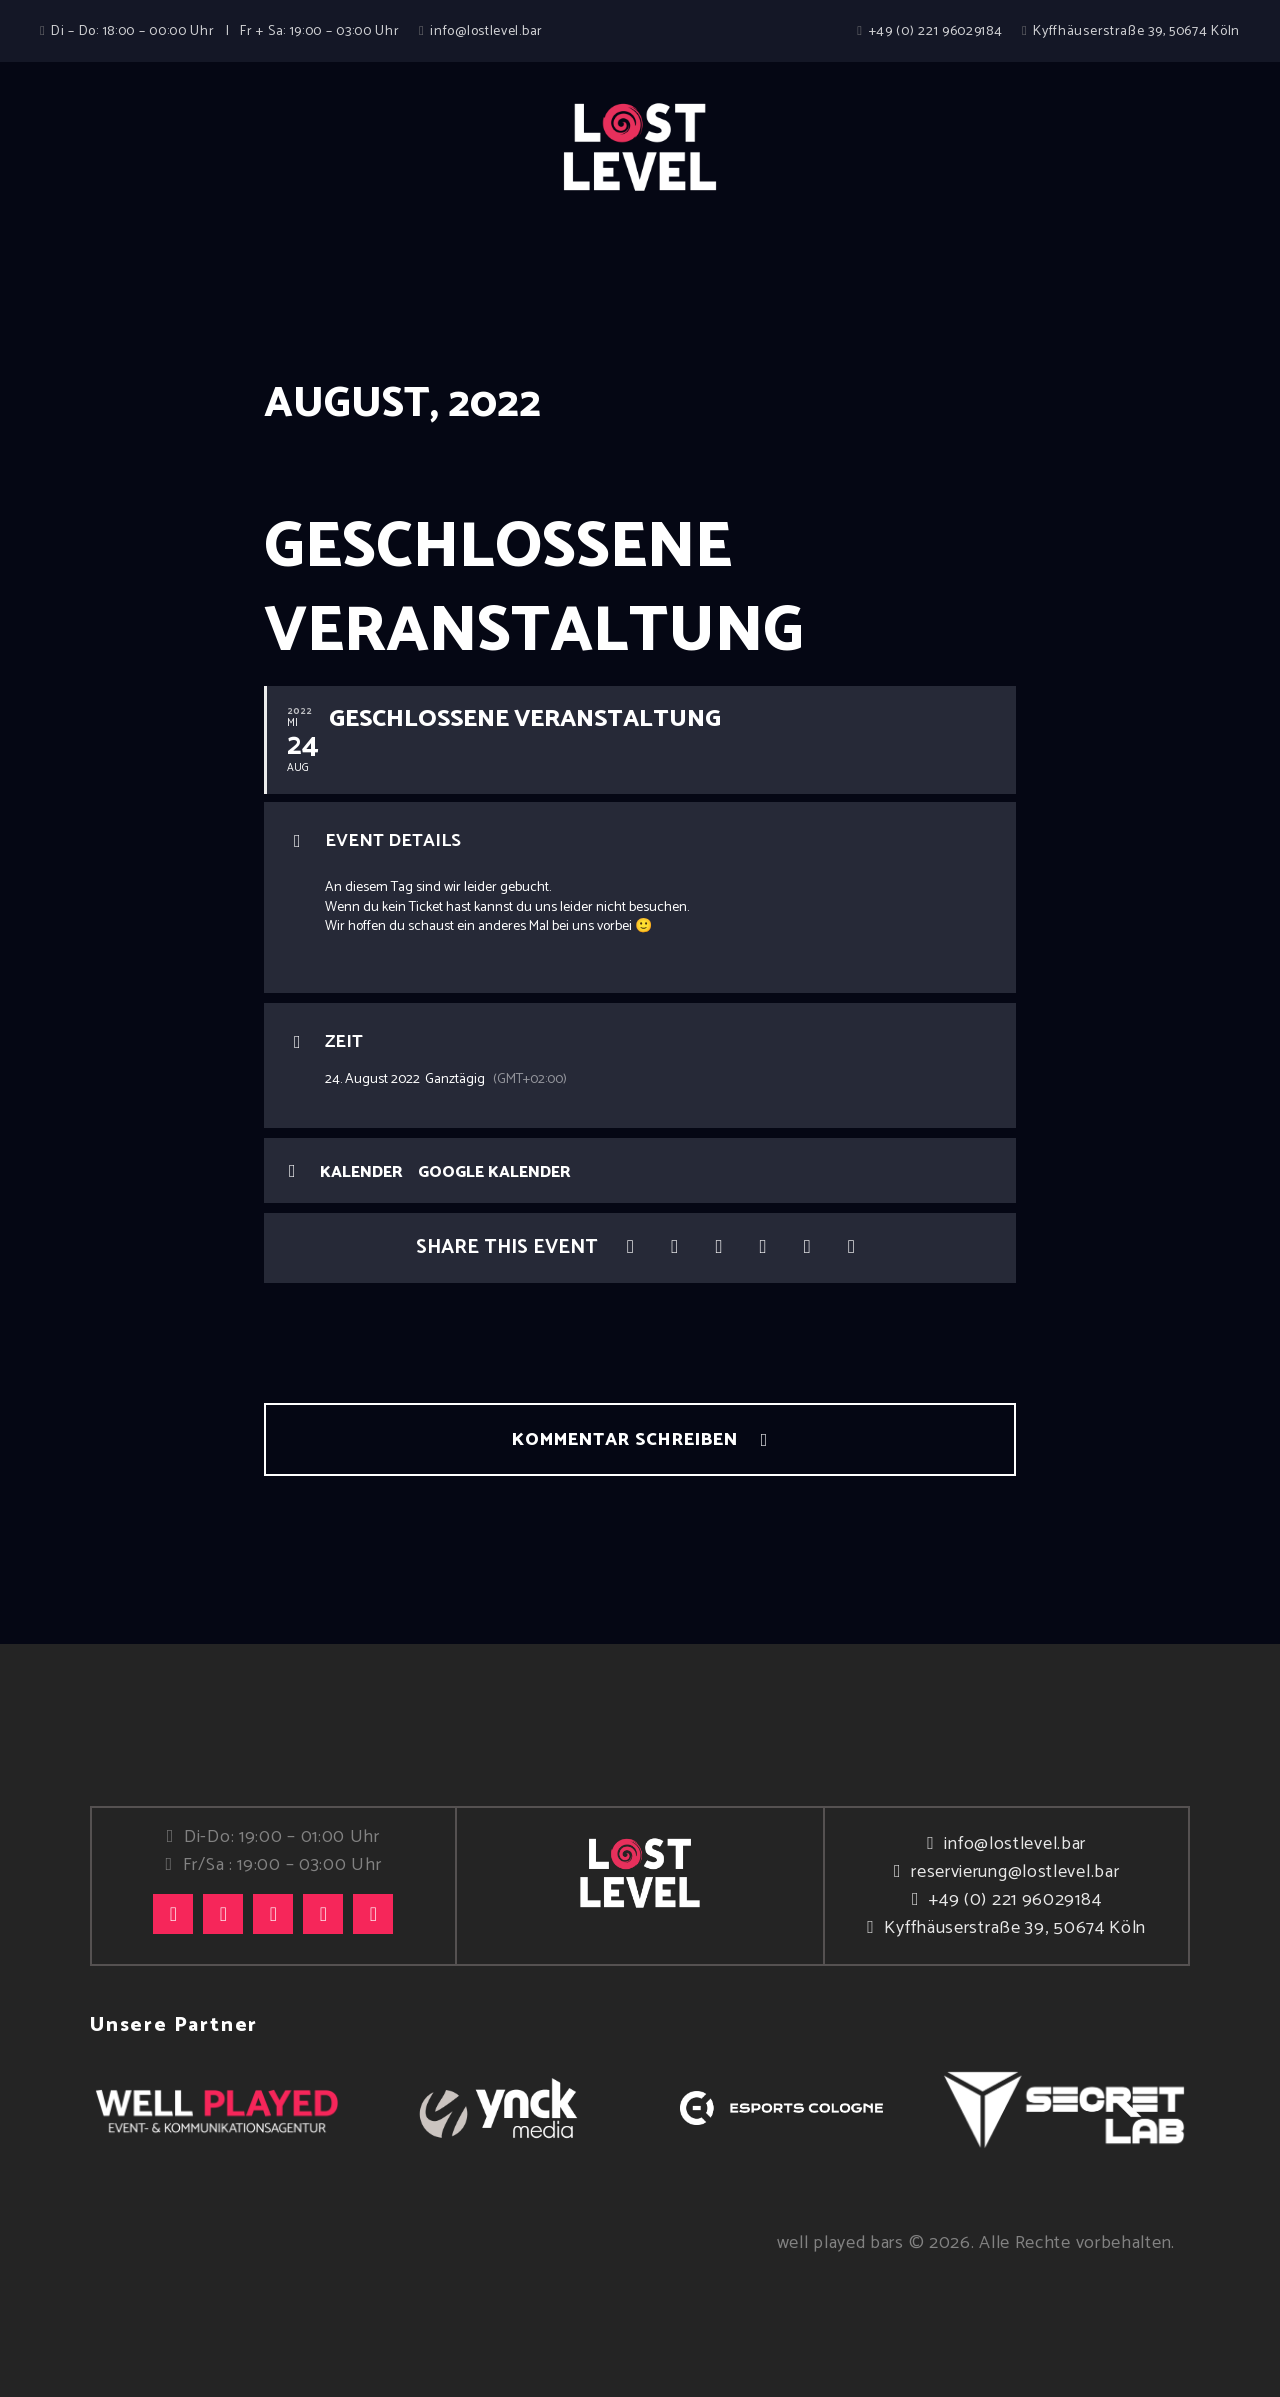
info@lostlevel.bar (1015, 1844)
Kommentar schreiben (627, 1440)
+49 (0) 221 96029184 (1015, 1900)
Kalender (361, 1173)
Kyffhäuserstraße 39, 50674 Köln (1015, 1928)
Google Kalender (494, 1173)
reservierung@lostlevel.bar (1015, 1872)
